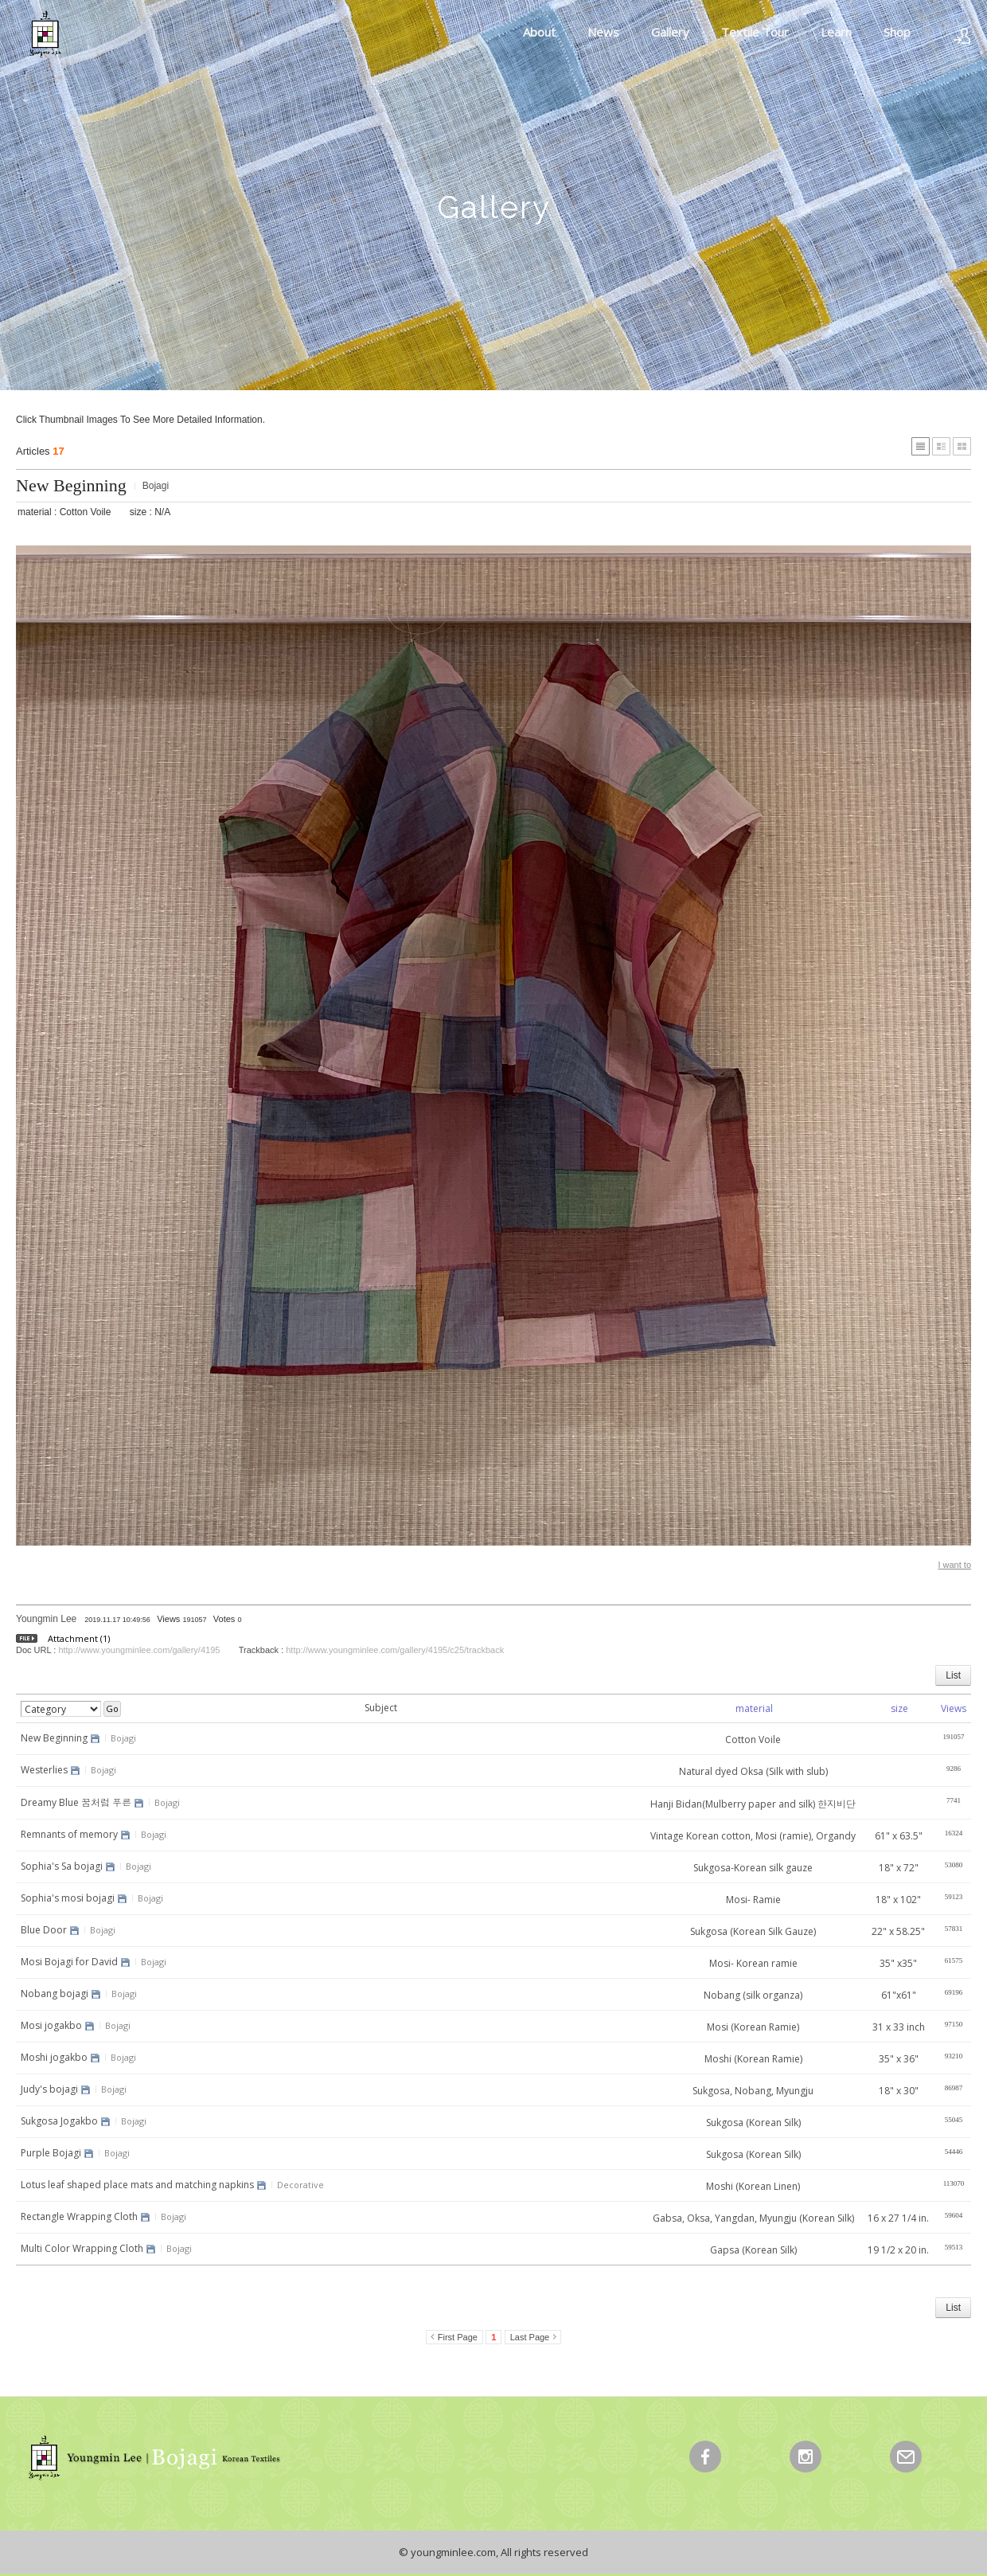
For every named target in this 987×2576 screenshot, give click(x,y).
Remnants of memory (69, 1834)
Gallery (670, 32)
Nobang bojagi (54, 1993)
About (539, 32)
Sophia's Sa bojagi (62, 1866)
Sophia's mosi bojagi (68, 1898)
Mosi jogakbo (51, 2025)
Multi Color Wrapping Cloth (82, 2248)
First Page (458, 2337)
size (899, 1708)
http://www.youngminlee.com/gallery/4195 (139, 1650)
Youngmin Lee (46, 1618)
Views (953, 1708)
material (754, 1708)
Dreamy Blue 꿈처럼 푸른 (76, 1802)
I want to (954, 1564)
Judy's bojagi (49, 2089)
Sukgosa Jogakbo (59, 2121)
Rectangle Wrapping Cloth (79, 2216)
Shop (897, 32)
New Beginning (71, 485)
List (953, 1675)
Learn (836, 32)
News (603, 32)
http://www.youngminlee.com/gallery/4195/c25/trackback (395, 1650)
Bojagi (155, 485)
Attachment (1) (79, 1638)
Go (112, 1708)
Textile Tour (755, 32)
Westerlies (44, 1770)
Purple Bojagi (51, 2153)
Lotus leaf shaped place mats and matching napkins (137, 2184)
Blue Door (44, 1930)
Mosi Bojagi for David (69, 1961)
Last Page (530, 2337)
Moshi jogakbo (54, 2057)
